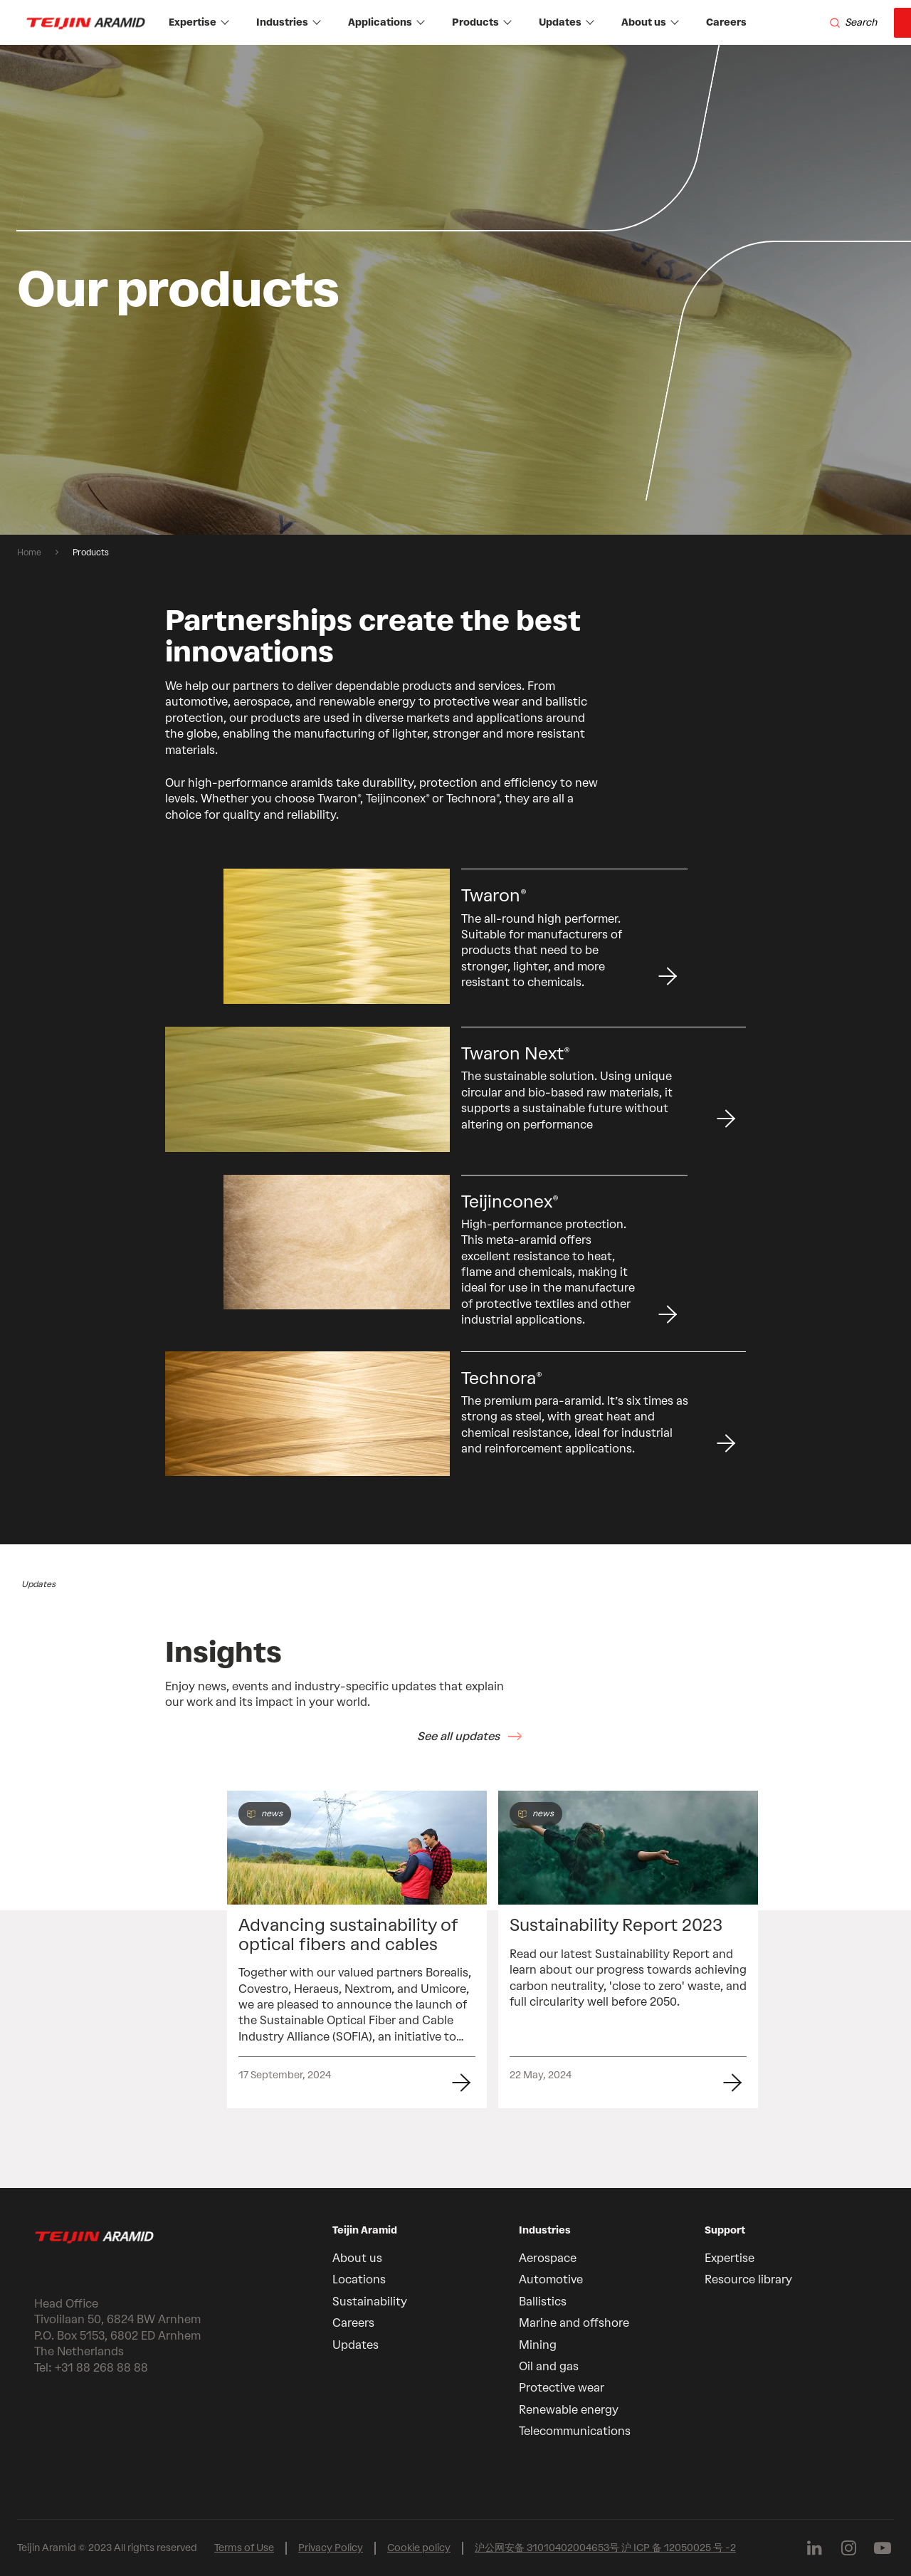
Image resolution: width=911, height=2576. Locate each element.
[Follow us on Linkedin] (814, 2548)
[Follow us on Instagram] (848, 2548)
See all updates (458, 1736)
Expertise (199, 22)
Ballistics (543, 2301)
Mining (538, 2345)
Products (482, 22)
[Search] (853, 22)
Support (725, 2230)
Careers (726, 22)
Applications (386, 22)
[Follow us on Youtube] (882, 2548)
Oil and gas (549, 2366)
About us (650, 22)
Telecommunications (575, 2431)
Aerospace (547, 2258)
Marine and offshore (574, 2323)
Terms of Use (244, 2548)
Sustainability (369, 2301)
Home (29, 552)
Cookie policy (419, 2548)
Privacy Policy (330, 2548)
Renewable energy (568, 2410)
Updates (566, 22)
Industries (288, 22)
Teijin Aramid (364, 2230)
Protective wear (561, 2387)
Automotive (551, 2279)
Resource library (748, 2279)
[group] (455, 290)
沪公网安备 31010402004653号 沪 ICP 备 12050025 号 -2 (605, 2548)
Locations (359, 2279)
